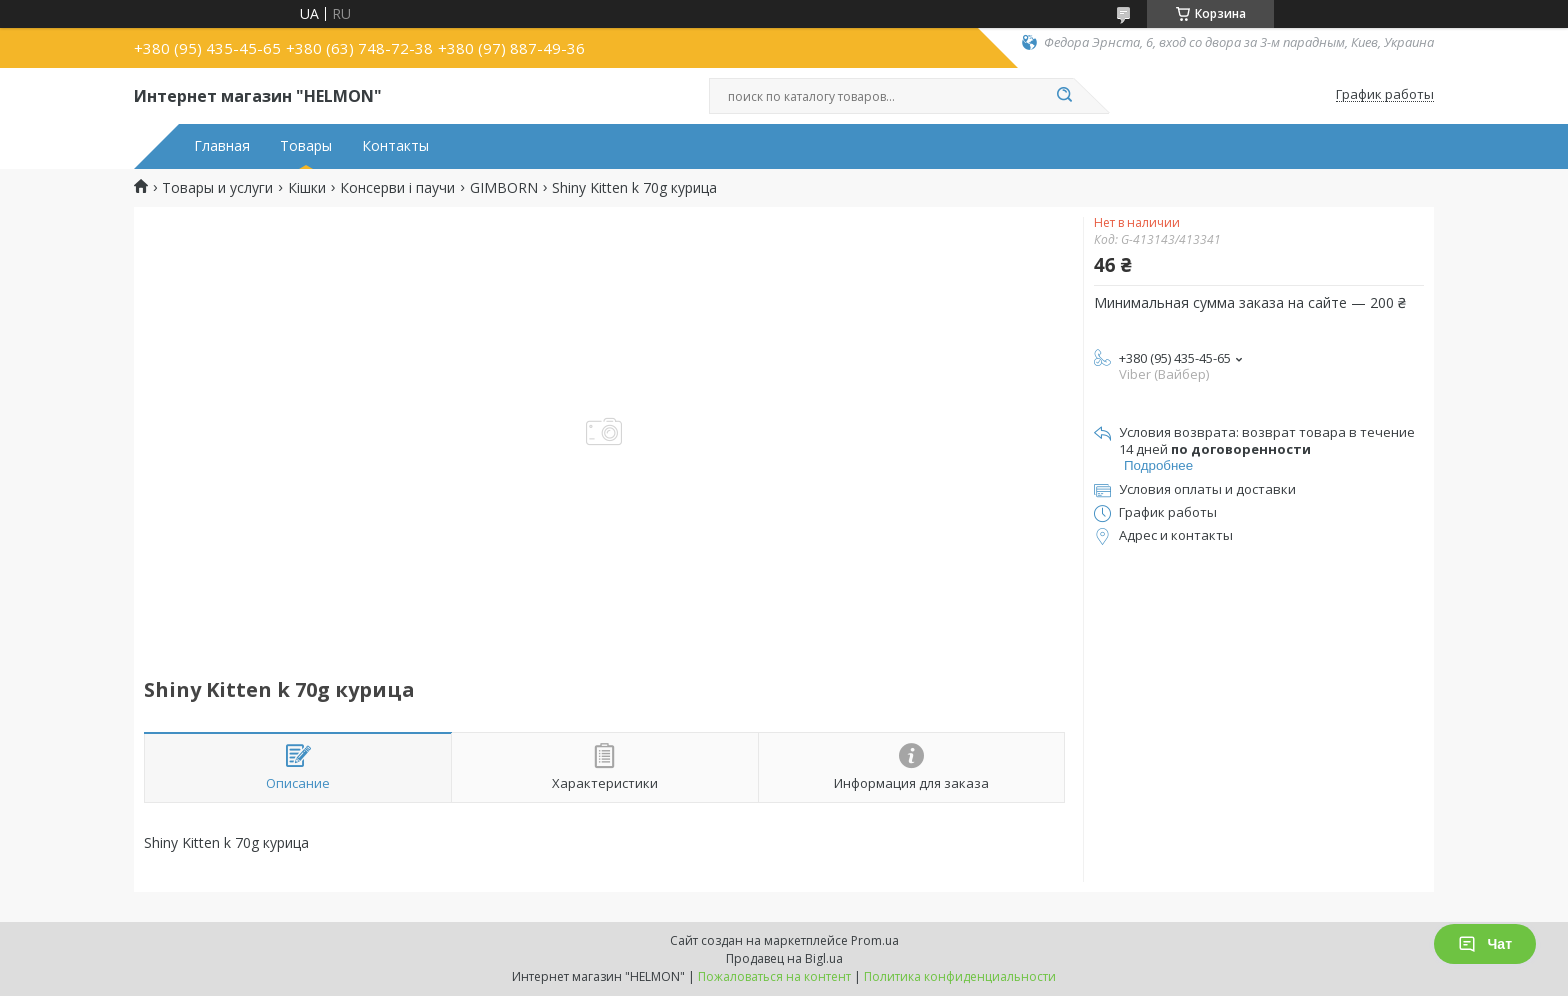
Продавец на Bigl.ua (784, 958)
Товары (306, 146)
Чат (1485, 944)
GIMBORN (504, 188)
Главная (222, 146)
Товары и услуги (217, 188)
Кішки (307, 188)
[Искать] (1064, 96)
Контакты (395, 146)
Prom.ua (875, 940)
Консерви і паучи (397, 188)
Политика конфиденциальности (960, 976)
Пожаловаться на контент (774, 976)
